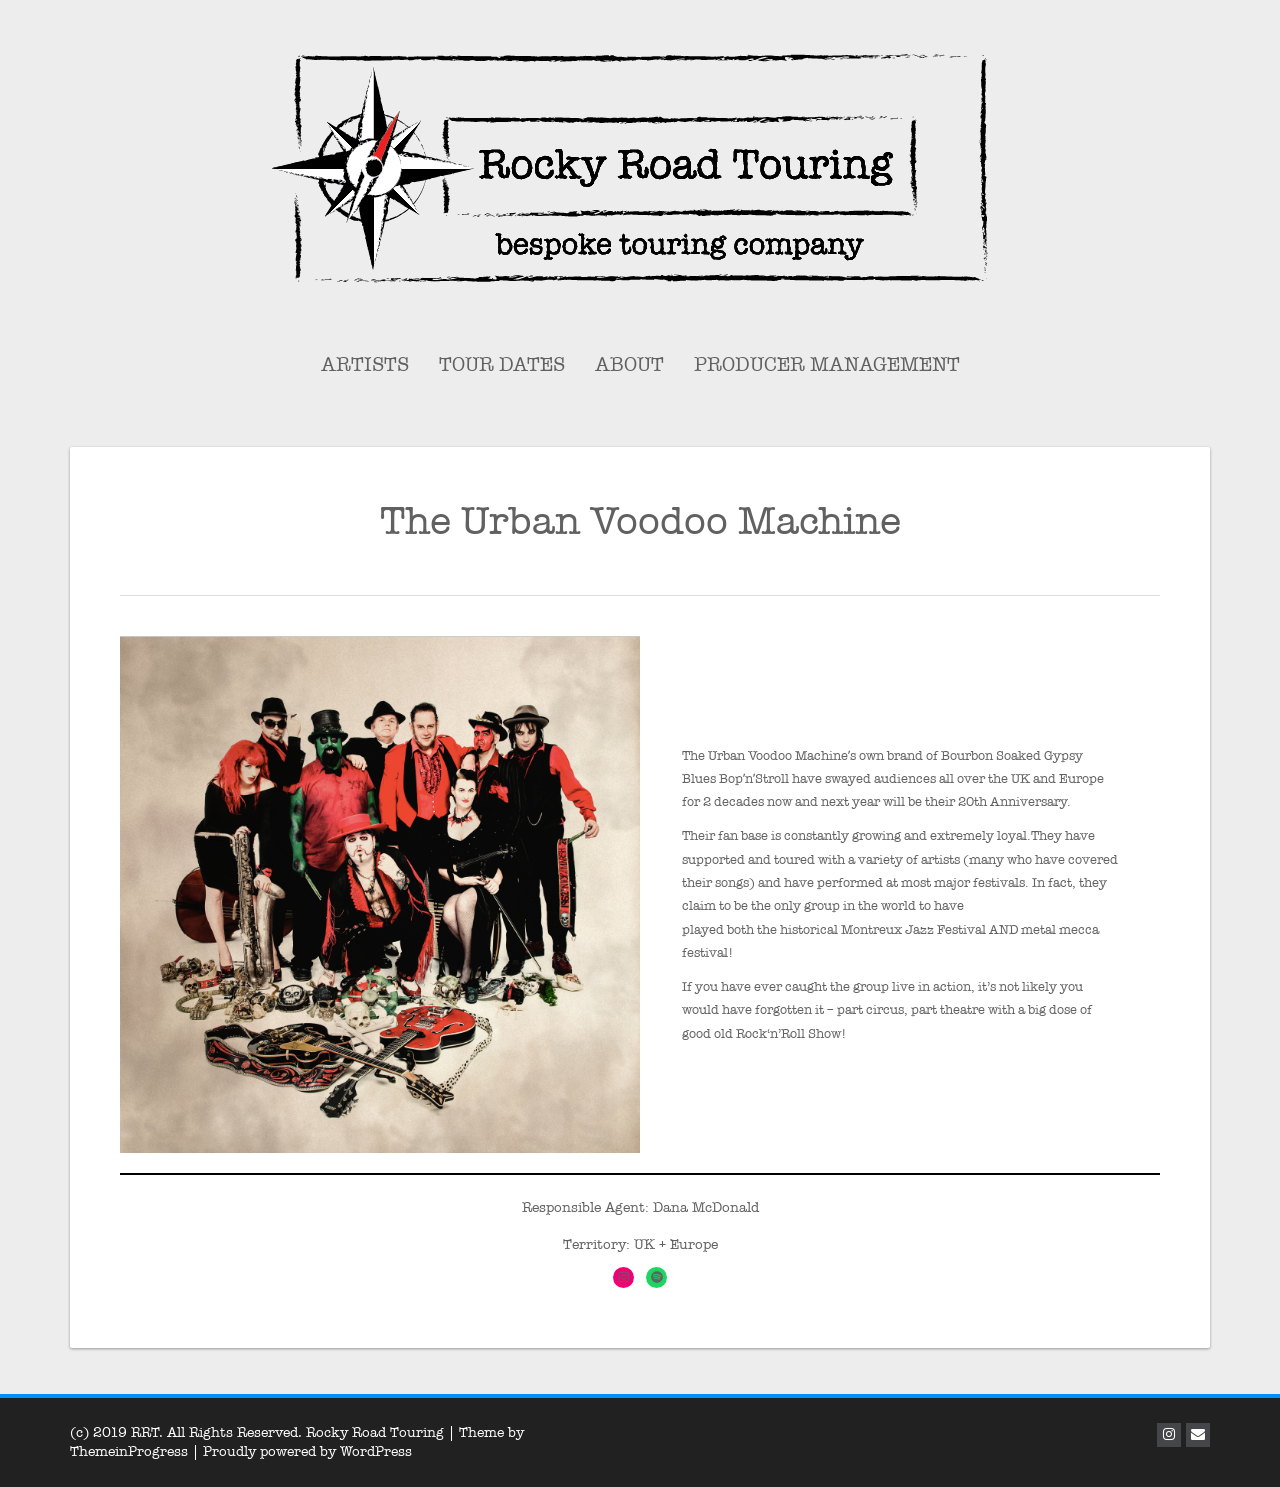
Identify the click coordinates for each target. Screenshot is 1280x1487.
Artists (365, 364)
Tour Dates (502, 364)
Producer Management (827, 364)
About (629, 364)
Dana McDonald (706, 1207)
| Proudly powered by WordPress (302, 1451)
